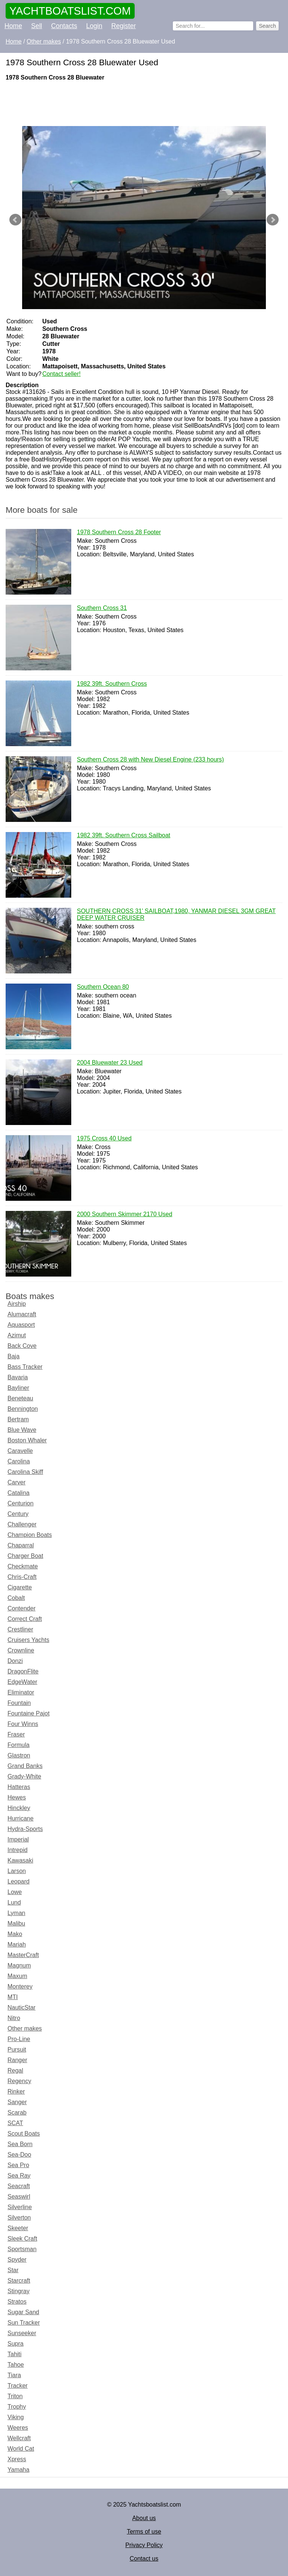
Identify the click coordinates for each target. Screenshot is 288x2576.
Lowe (15, 1892)
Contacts (64, 26)
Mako (15, 1934)
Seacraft (19, 2186)
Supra (16, 2343)
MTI (13, 1997)
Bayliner (18, 1388)
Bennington (23, 1409)
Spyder (17, 2259)
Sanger (17, 2102)
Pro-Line (19, 2039)
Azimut (17, 1335)
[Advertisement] (144, 103)
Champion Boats (30, 1535)
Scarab (17, 2112)
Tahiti (14, 2354)
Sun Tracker (24, 2322)
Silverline (20, 2207)
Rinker (16, 2091)
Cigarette (20, 1587)
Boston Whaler (27, 1440)
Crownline (21, 1650)
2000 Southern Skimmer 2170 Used (124, 1214)
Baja (14, 1356)
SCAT (15, 2123)
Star (13, 2270)
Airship (17, 1304)
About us (144, 2518)
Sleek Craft (22, 2238)
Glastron (19, 1755)
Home (13, 26)
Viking (16, 2417)
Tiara (14, 2375)
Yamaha (18, 2469)
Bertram (18, 1419)
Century (18, 1514)
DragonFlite (23, 1671)
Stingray (19, 2291)
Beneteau (20, 1398)
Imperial (18, 1839)
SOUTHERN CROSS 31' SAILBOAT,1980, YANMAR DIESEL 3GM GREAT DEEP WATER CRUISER (176, 915)
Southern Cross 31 (102, 608)
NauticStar (22, 2007)
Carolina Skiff (25, 1472)
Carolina (19, 1461)
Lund (14, 1902)
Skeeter (18, 2228)
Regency (19, 2081)
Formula (19, 1745)
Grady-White (24, 1776)
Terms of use (144, 2531)
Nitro (14, 2018)
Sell (36, 26)
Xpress (17, 2459)
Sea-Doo (19, 2154)
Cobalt (16, 1598)
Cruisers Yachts (28, 1640)
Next (273, 220)
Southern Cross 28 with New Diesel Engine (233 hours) (150, 760)
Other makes (25, 2028)
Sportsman (22, 2249)
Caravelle (20, 1451)
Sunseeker (22, 2333)
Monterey (20, 1986)
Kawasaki (20, 1860)
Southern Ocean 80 (103, 987)
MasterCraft (23, 1955)
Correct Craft (25, 1619)
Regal (15, 2070)
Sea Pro (18, 2165)
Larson (17, 1871)
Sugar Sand (23, 2312)
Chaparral (21, 1545)
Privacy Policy (144, 2545)
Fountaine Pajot (29, 1713)
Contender (22, 1608)
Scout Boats (24, 2133)
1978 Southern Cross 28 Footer (119, 532)
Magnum (19, 1965)
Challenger (22, 1524)
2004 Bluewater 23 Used (109, 1063)
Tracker (18, 2385)
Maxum (17, 1976)
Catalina (19, 1493)
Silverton (19, 2217)
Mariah (17, 1944)
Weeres (18, 2427)
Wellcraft (19, 2438)
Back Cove (22, 1346)
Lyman (16, 1913)
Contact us (144, 2558)
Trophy (17, 2406)
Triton (15, 2396)
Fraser (16, 1734)
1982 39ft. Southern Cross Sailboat (123, 836)
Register (123, 26)
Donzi (15, 1661)
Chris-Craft (22, 1577)
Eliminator (21, 1692)
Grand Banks (25, 1766)
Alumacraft (22, 1314)
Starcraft (19, 2280)
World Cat (21, 2448)
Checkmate (23, 1566)
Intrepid (17, 1850)
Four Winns (23, 1724)
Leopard (19, 1881)
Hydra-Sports (25, 1829)
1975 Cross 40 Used (104, 1139)
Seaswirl (19, 2196)
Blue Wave (22, 1430)
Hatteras (19, 1787)
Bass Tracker (25, 1367)
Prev (15, 220)
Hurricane (20, 1818)
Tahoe (16, 2364)
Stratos (17, 2301)
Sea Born (20, 2144)
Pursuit (17, 2049)
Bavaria (18, 1377)
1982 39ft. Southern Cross (112, 684)
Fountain (19, 1703)
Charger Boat (25, 1556)
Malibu (16, 1923)
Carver (17, 1482)
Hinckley (19, 1808)
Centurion (20, 1503)
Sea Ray (19, 2175)
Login (94, 26)
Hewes (17, 1797)
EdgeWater (22, 1682)
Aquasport (21, 1325)
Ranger (17, 2060)
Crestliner (20, 1629)
